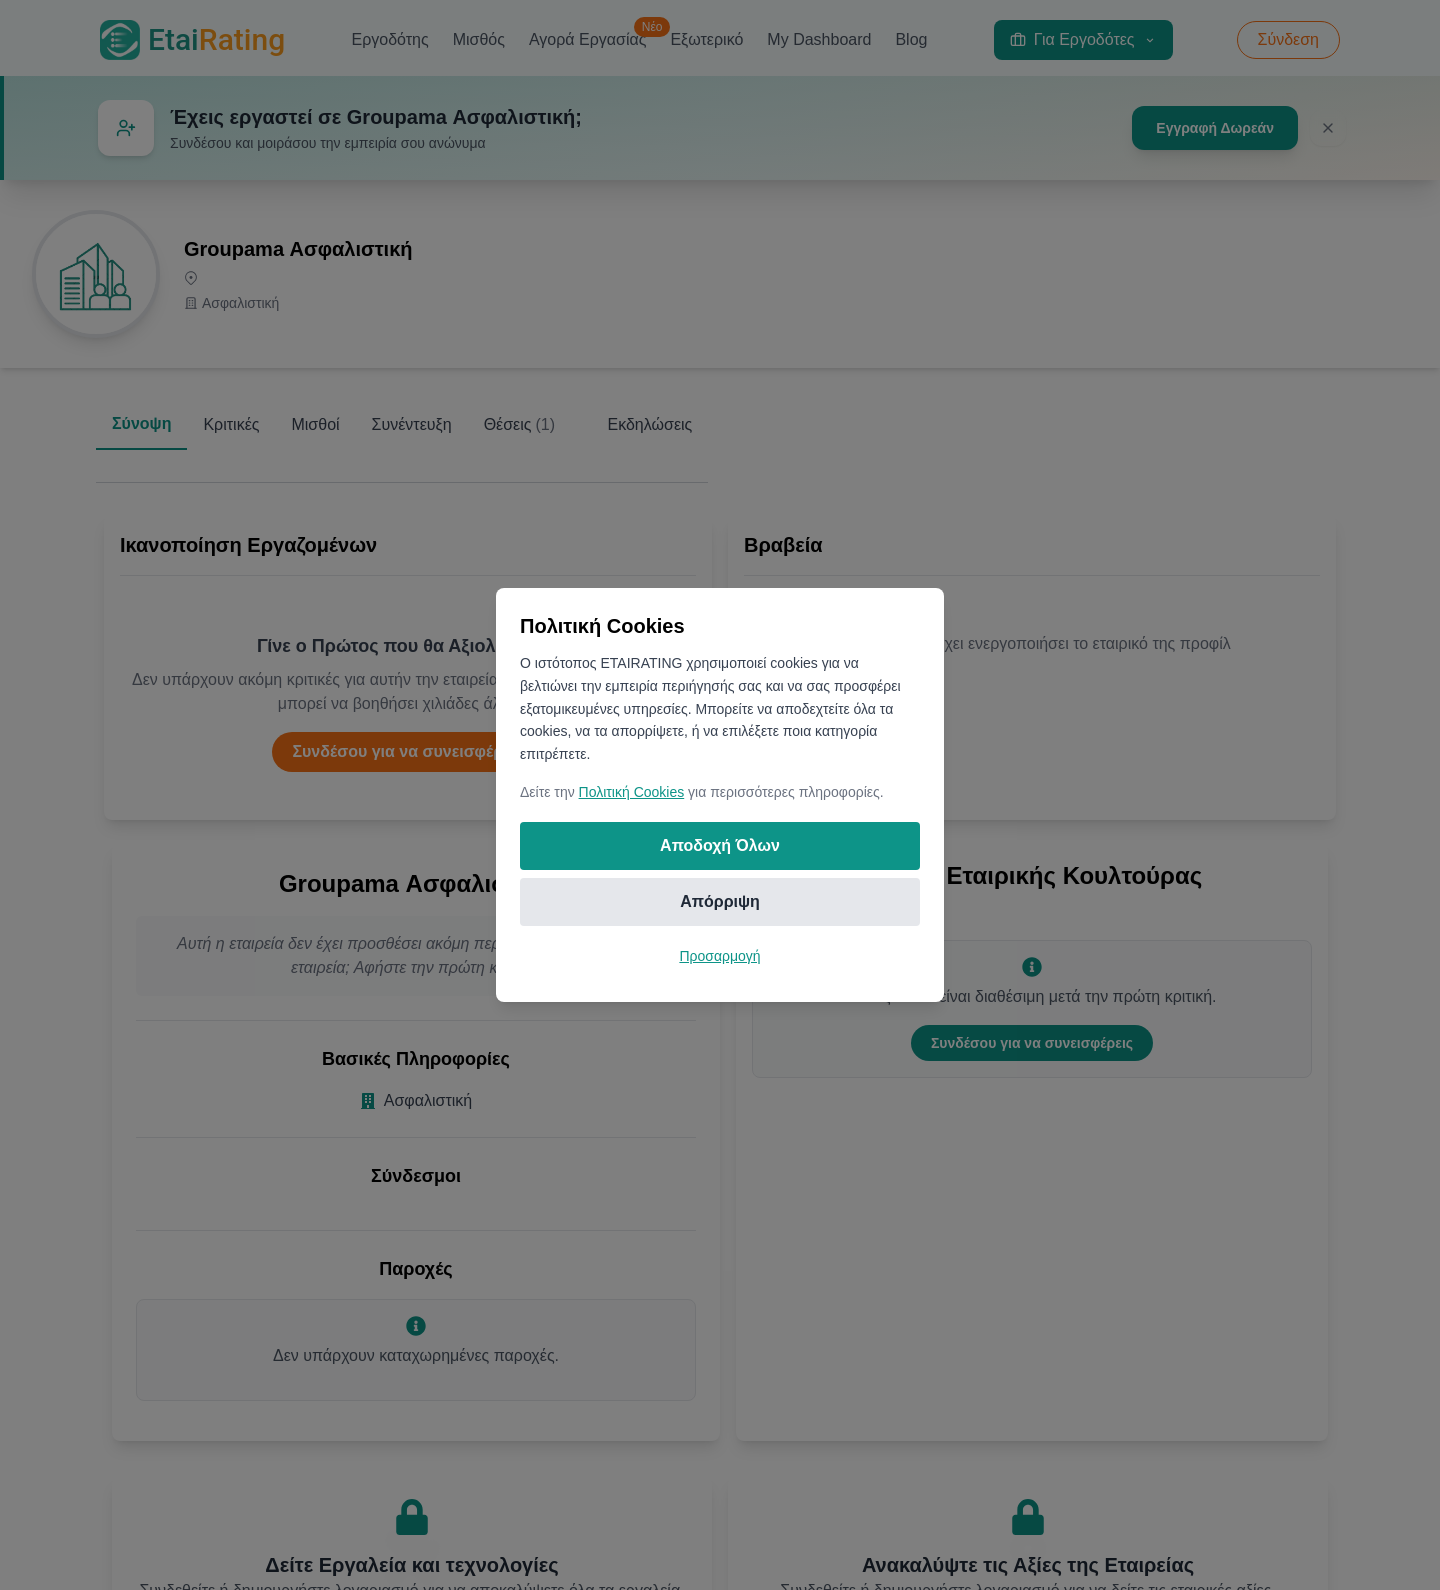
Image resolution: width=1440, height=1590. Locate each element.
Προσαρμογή (719, 956)
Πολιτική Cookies (632, 792)
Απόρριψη (720, 901)
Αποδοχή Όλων (720, 845)
